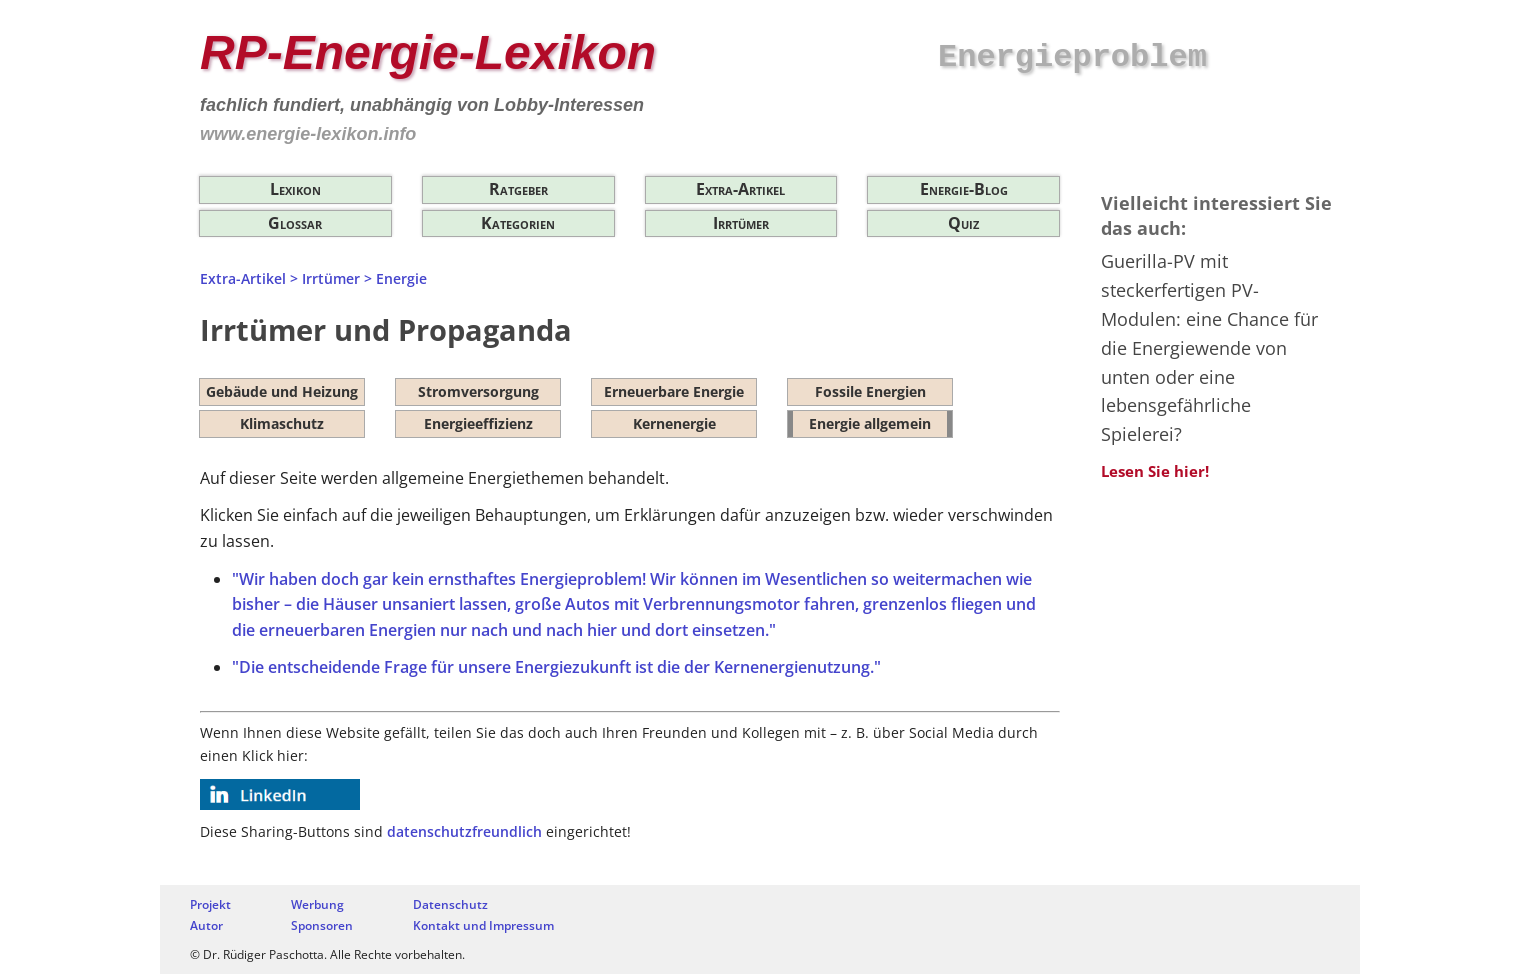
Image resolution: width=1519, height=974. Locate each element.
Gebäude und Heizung (282, 391)
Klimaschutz (282, 423)
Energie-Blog (964, 189)
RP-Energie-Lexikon (428, 52)
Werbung (317, 904)
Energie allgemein (870, 423)
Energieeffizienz (478, 423)
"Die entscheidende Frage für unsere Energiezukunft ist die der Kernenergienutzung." (556, 667)
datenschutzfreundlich (464, 831)
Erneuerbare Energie (674, 391)
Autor (206, 925)
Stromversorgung (478, 391)
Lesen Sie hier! (1155, 471)
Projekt (210, 904)
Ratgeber (518, 189)
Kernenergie (674, 423)
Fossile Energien (870, 391)
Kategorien (518, 223)
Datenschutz (450, 904)
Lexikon (295, 189)
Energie (401, 278)
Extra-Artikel (740, 189)
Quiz (963, 223)
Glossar (295, 223)
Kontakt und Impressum (483, 925)
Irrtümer (741, 223)
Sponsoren (322, 925)
